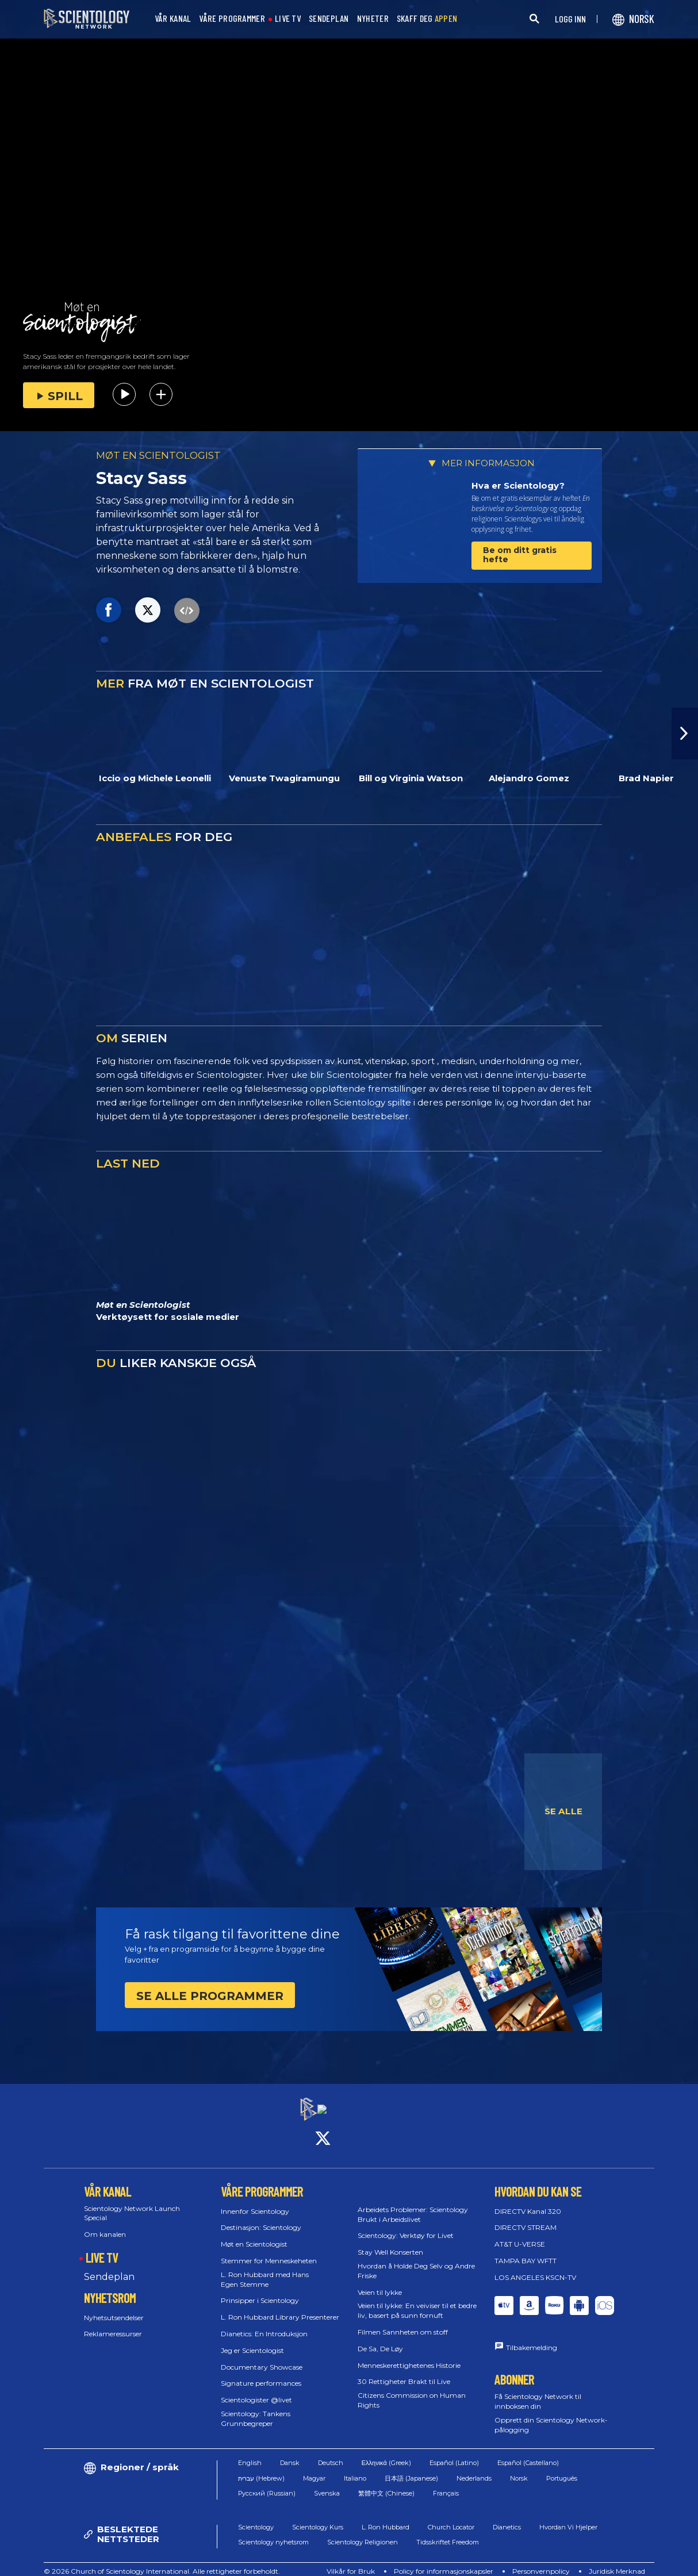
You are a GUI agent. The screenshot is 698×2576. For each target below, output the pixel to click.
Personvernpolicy (541, 2561)
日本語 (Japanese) (411, 2468)
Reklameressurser (113, 2324)
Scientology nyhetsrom (273, 2532)
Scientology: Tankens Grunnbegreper (255, 2408)
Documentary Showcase (261, 2356)
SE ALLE (563, 1811)
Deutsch (330, 2453)
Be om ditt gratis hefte (520, 554)
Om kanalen (105, 2224)
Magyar (314, 2468)
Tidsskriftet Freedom (447, 2532)
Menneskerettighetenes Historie (409, 2355)
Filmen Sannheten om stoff (403, 2321)
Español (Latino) (454, 2453)
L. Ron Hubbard (385, 2517)
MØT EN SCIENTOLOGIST (158, 455)
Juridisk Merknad (617, 2561)
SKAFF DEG (427, 19)
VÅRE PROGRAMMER (232, 19)
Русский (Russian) (267, 2483)
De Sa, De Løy (380, 2338)
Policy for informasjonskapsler (443, 2561)
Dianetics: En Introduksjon (264, 2323)
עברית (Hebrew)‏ (261, 2468)
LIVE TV (288, 19)
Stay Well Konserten (390, 2242)
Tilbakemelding (531, 2337)
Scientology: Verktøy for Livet (406, 2225)
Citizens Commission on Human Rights (412, 2390)
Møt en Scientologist (254, 2234)
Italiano (355, 2468)
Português (561, 2468)
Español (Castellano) (528, 2453)
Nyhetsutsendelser (114, 2307)
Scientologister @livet (256, 2390)
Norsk (519, 2468)
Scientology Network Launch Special (132, 2203)
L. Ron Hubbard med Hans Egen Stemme (265, 2269)
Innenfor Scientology (255, 2201)
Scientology (256, 2517)
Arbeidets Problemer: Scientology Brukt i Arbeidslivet (413, 2204)
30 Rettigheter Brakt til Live (404, 2371)
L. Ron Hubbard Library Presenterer (280, 2307)
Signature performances (261, 2373)
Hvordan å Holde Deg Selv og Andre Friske (416, 2260)
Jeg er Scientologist (252, 2340)
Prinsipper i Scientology (260, 2290)
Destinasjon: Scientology (261, 2217)
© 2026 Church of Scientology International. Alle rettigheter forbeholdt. (162, 2561)
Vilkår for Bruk (351, 2561)
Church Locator (451, 2517)
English (250, 2453)
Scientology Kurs (317, 2517)
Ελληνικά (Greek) (386, 2453)
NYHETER (373, 19)
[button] (685, 733)
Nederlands (474, 2468)
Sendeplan (109, 2266)
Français (446, 2483)
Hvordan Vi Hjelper (568, 2517)
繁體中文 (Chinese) (386, 2483)
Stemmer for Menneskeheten (269, 2250)
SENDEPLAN (329, 19)
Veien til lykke (380, 2282)
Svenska (327, 2483)
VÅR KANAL (173, 19)
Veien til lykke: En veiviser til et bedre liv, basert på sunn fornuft (417, 2300)
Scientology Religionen (362, 2532)
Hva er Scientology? (518, 485)
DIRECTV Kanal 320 (527, 2201)
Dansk (290, 2453)
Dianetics (507, 2517)
